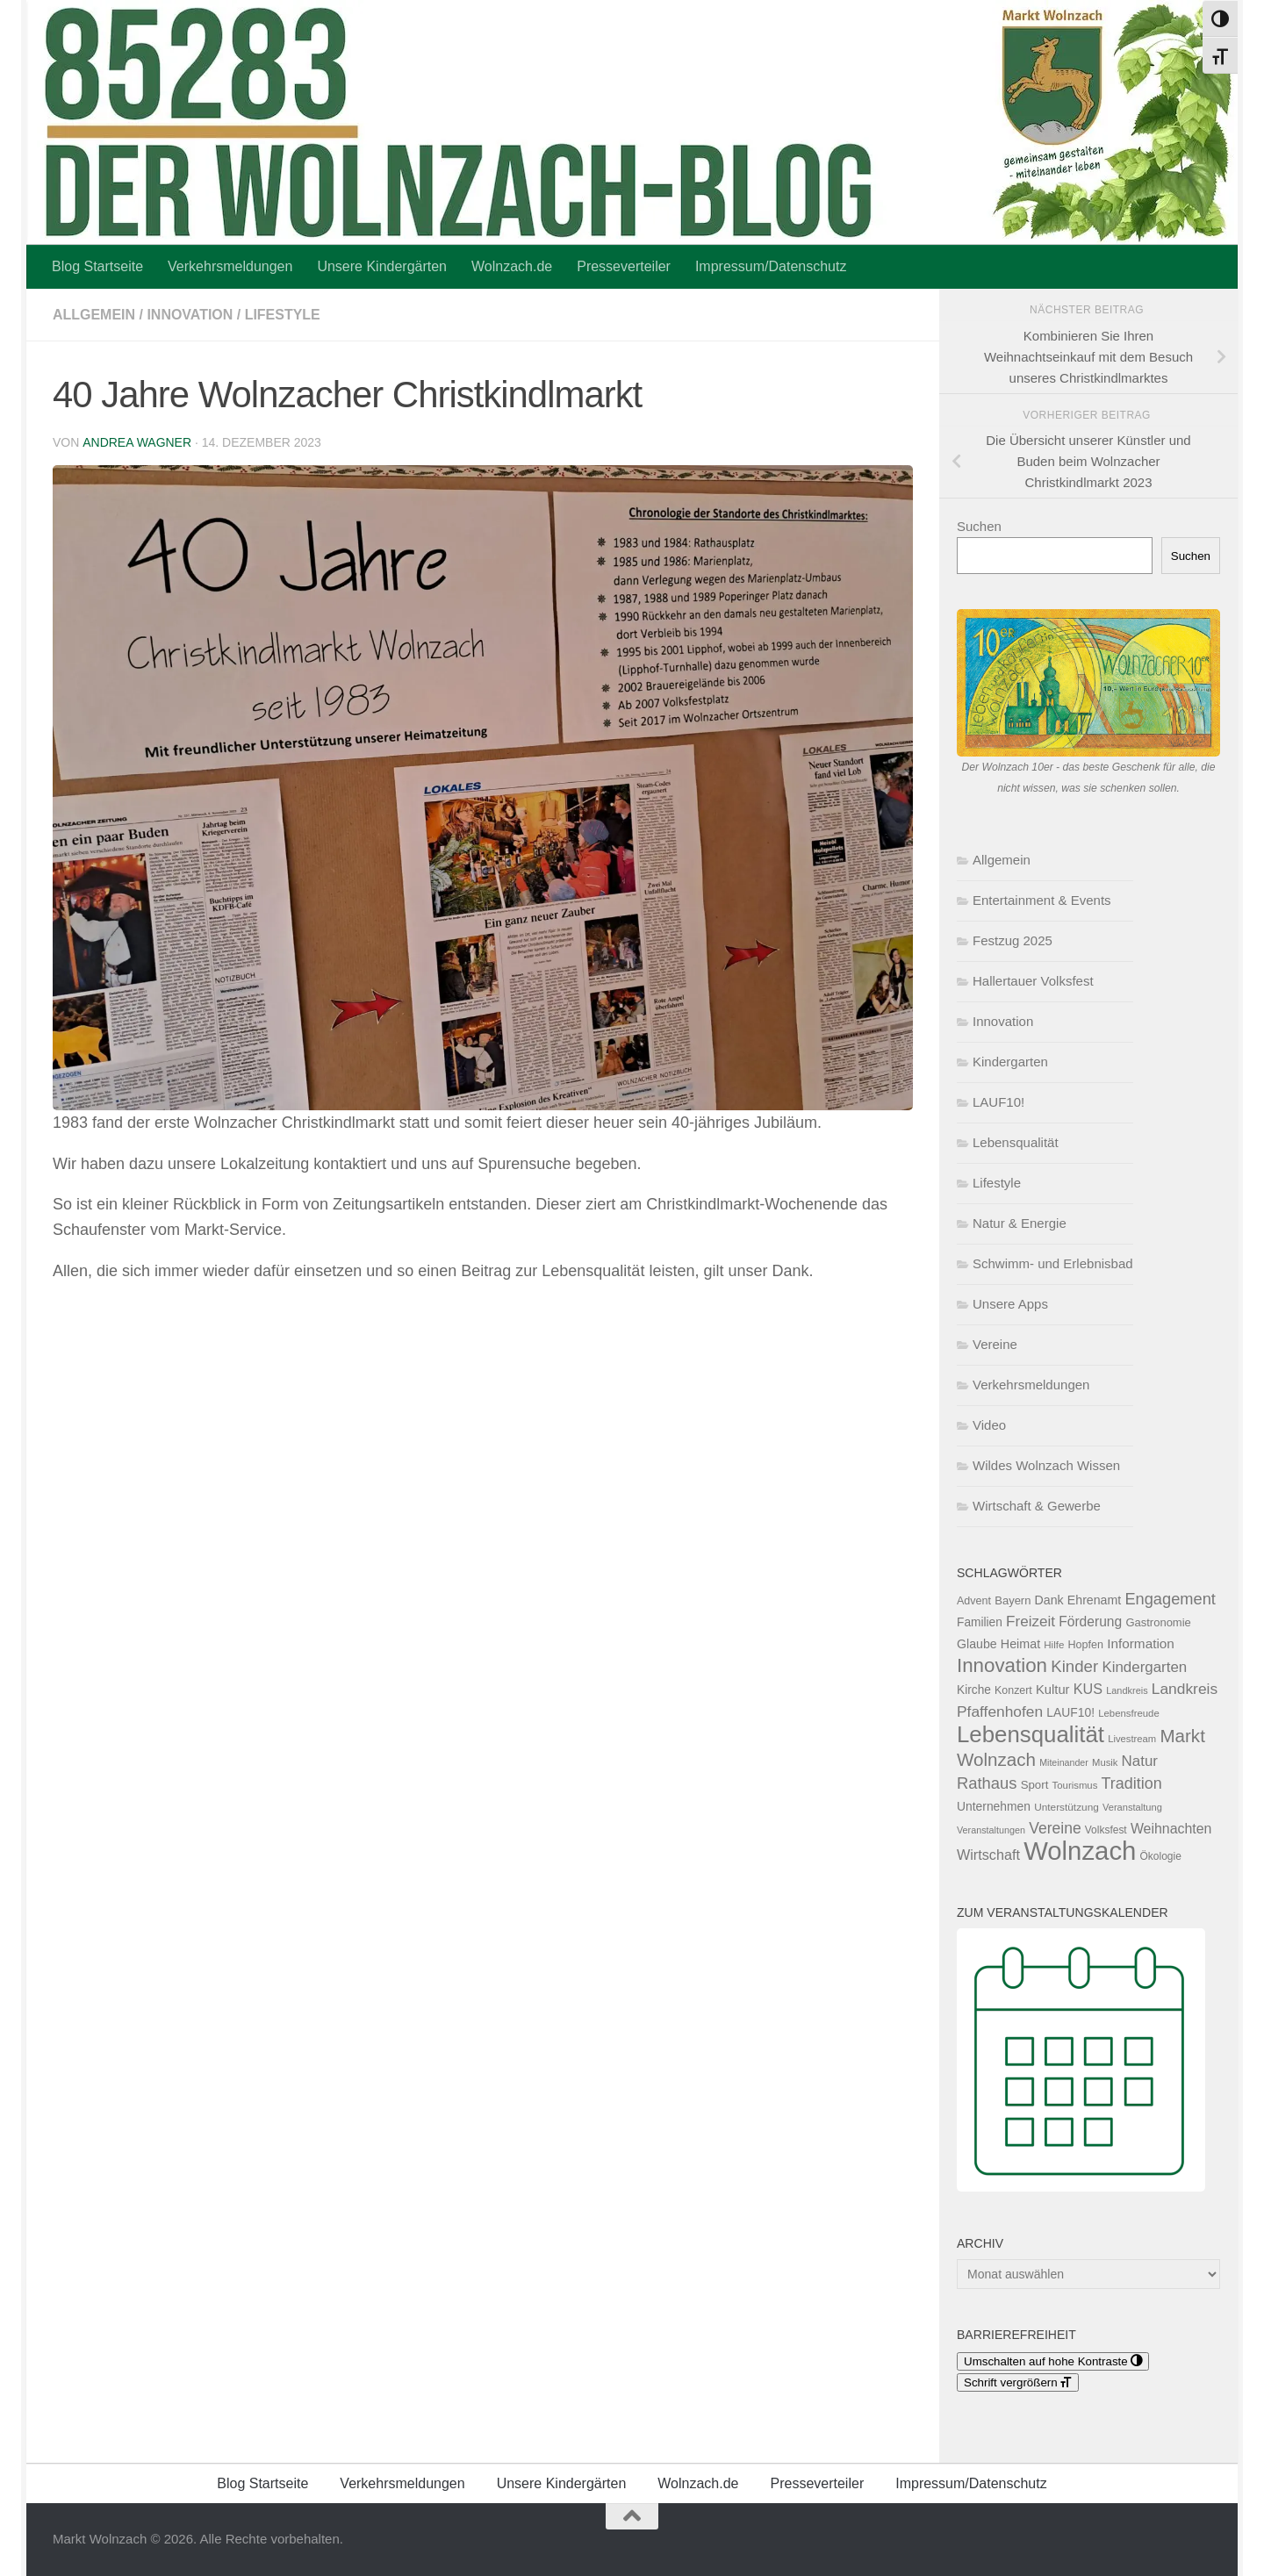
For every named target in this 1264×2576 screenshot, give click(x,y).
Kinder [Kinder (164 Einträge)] (1074, 1666)
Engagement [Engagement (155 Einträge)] (1170, 1598)
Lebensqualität (1016, 1142)
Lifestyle (282, 314)
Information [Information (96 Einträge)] (1140, 1643)
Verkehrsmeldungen (230, 266)
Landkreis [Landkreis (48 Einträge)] (1126, 1690)
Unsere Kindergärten (382, 266)
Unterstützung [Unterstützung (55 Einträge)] (1066, 1807)
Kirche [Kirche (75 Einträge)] (974, 1690)
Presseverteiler (624, 266)
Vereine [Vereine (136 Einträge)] (1055, 1828)
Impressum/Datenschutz (771, 266)
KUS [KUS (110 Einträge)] (1088, 1689)
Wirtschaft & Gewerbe (1037, 1505)
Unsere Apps (1010, 1303)
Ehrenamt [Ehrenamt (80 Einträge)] (1094, 1600)
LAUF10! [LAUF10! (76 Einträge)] (1070, 1712)
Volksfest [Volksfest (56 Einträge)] (1106, 1830)
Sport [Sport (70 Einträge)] (1035, 1784)
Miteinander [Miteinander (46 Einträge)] (1063, 1762)
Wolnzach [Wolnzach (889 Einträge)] (1079, 1850)
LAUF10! (998, 1101)
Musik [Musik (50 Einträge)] (1104, 1762)
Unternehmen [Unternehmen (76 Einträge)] (994, 1806)
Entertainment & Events (1042, 900)
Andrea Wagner (136, 442)
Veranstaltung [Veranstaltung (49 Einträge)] (1132, 1807)
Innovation (190, 314)
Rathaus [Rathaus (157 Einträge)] (986, 1783)
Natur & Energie (1019, 1223)
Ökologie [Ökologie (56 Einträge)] (1160, 1856)
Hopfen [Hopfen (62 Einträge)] (1085, 1645)
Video (989, 1424)
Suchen (979, 526)
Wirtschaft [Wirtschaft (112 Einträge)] (988, 1854)
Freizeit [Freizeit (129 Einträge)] (1030, 1621)
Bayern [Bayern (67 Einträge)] (1013, 1600)
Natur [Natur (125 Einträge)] (1140, 1761)
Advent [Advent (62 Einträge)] (974, 1601)
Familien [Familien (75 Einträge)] (979, 1622)
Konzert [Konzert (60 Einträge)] (1013, 1690)
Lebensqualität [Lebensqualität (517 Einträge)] (1030, 1734)
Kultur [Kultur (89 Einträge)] (1053, 1690)
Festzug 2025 (1012, 940)
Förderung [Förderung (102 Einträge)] (1090, 1621)
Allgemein (94, 314)
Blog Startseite (97, 266)
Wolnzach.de (511, 266)
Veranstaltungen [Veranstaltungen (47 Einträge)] (991, 1830)
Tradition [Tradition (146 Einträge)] (1132, 1783)
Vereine (995, 1344)
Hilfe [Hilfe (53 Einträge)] (1054, 1645)
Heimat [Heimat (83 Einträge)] (1020, 1644)
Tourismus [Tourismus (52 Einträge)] (1075, 1785)
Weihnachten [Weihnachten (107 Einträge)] (1171, 1828)
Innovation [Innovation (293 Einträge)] (1002, 1665)
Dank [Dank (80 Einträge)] (1049, 1600)
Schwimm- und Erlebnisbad (1053, 1263)
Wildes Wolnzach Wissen (1046, 1465)
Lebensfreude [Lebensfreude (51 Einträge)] (1129, 1713)
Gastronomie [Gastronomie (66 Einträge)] (1157, 1622)
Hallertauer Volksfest (1033, 980)
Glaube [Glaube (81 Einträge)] (977, 1644)
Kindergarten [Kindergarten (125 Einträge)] (1144, 1667)
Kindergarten (1010, 1061)
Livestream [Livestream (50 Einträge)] (1132, 1738)
